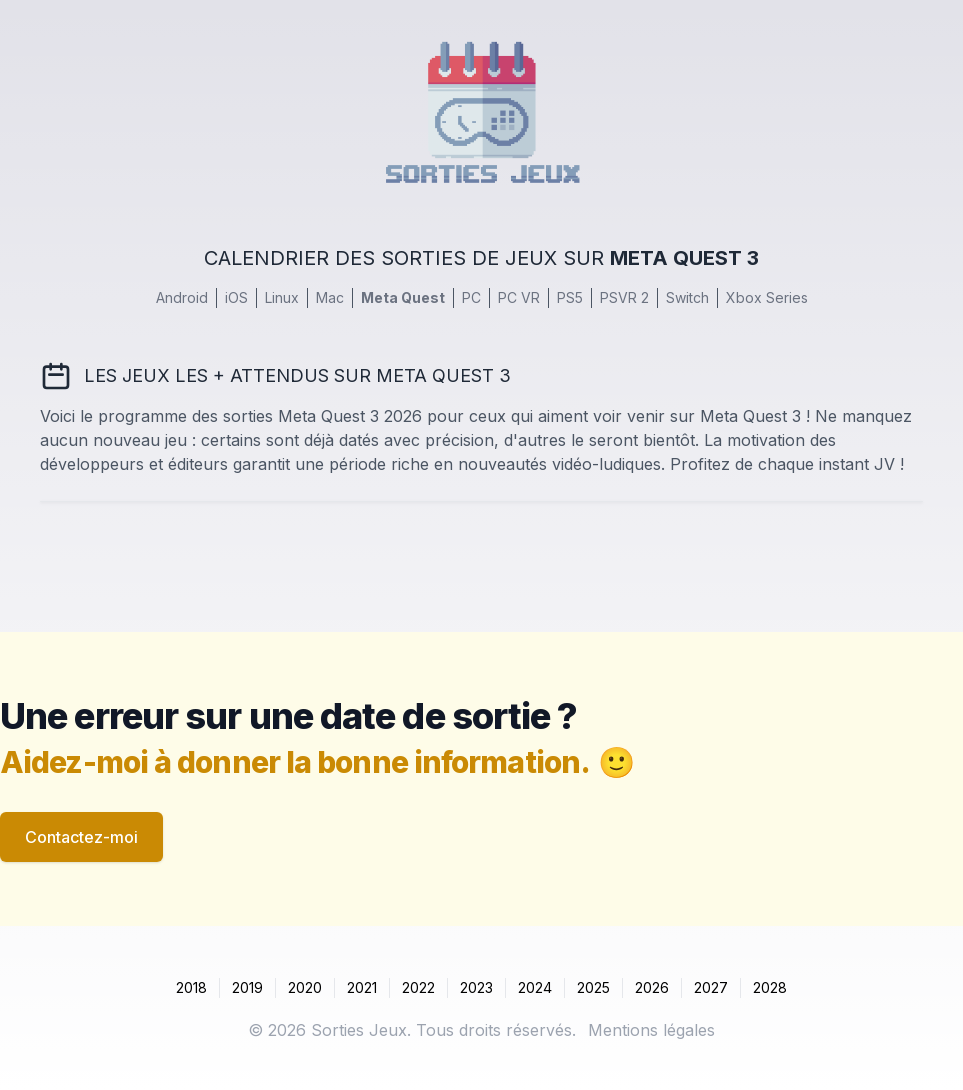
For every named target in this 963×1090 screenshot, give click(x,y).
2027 (711, 987)
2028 (770, 987)
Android (182, 297)
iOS (236, 297)
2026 (652, 987)
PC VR (519, 297)
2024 (535, 987)
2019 (247, 987)
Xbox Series (767, 297)
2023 (476, 987)
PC (471, 297)
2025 (593, 987)
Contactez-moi (81, 837)
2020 (305, 987)
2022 (418, 987)
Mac (330, 297)
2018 (191, 987)
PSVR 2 (624, 297)
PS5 (570, 297)
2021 (362, 987)
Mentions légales (651, 1030)
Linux (282, 297)
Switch (687, 297)
